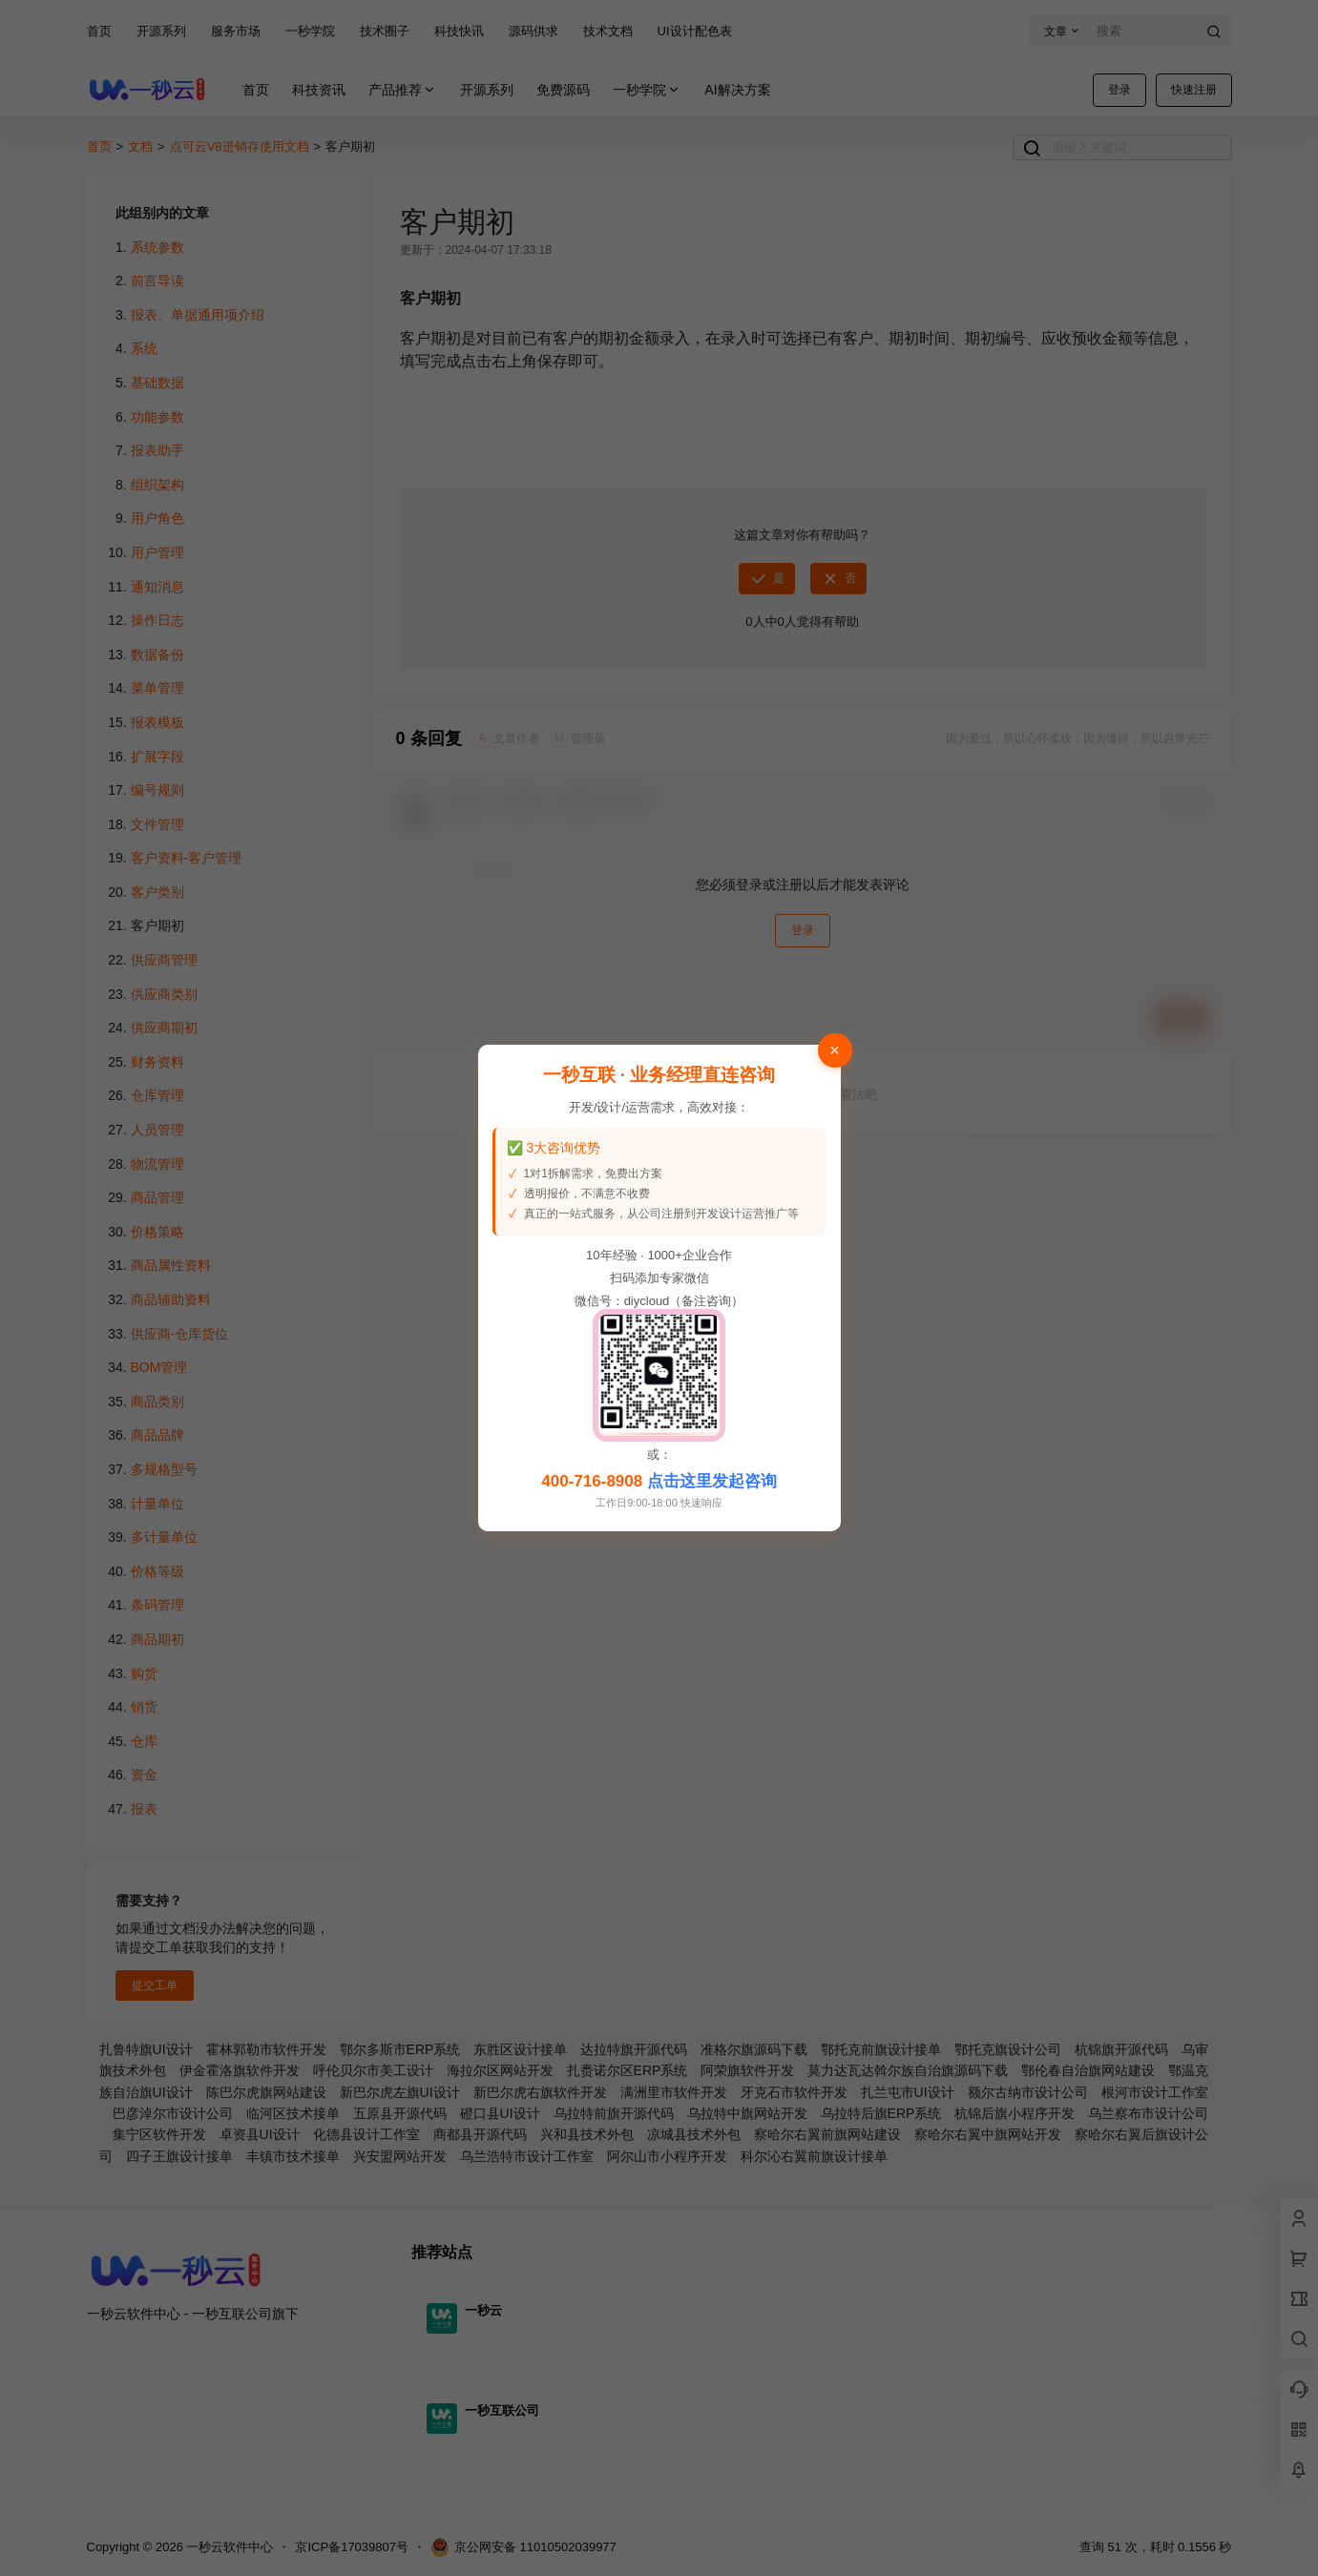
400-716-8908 (591, 1481)
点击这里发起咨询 (712, 1481)
